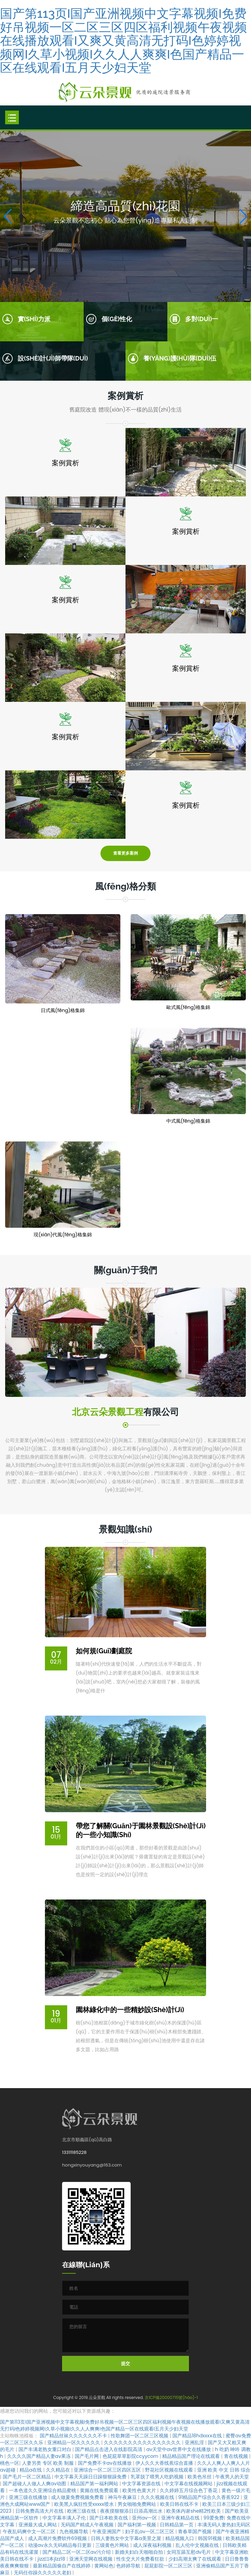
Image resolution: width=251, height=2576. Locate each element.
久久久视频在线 (158, 2497)
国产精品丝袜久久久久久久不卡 (74, 2435)
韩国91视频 (210, 2538)
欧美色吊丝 (200, 2476)
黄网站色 (103, 2565)
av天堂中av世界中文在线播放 (179, 2449)
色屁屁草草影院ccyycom (131, 2456)
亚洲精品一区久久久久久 (74, 2442)
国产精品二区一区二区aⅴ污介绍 (77, 2552)
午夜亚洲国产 (107, 2531)
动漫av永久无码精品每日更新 (60, 2545)
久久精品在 (58, 2469)
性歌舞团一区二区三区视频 (140, 2435)
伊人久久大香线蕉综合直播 (164, 2463)
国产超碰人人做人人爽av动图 (35, 2483)
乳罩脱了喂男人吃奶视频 (158, 2476)
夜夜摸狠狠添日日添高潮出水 (132, 2511)
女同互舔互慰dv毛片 (189, 2552)
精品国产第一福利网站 (95, 2483)
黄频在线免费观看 (100, 2490)
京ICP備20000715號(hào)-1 (171, 2397)
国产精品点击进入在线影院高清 (109, 2449)
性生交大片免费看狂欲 (141, 2558)
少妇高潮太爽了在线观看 (195, 2558)
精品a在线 (31, 2469)
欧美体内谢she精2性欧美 (194, 2511)
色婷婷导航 (129, 2565)
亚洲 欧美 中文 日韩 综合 (223, 2469)
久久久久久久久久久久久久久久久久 (143, 2442)
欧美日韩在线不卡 (180, 2504)
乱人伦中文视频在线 (198, 2545)
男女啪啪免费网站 (137, 2504)
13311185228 (74, 2152)
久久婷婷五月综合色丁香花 (189, 2490)
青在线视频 (236, 2456)
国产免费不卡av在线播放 (105, 2463)
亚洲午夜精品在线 (181, 2517)
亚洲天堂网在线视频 (91, 2558)
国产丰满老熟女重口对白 (46, 2449)
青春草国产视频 (195, 2531)
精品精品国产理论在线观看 (191, 2456)
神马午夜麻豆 (123, 2497)
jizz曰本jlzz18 (52, 2558)
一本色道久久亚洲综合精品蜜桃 (43, 2490)
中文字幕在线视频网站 (189, 2483)
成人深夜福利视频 (153, 2545)
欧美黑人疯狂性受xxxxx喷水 (84, 2504)
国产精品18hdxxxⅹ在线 (197, 2435)
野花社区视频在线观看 (169, 2469)
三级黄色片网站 (112, 2545)
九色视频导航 (74, 2531)
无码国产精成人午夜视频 (88, 2524)
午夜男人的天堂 (232, 2476)
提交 (125, 2363)
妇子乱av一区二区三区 (150, 2531)
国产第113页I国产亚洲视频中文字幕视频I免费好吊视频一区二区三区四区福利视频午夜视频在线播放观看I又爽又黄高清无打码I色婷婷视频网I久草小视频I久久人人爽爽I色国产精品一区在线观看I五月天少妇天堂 (123, 40)
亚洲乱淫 (195, 2442)
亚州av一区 (145, 2517)
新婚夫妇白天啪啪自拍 (139, 2552)
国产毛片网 (87, 2456)
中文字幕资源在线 (142, 2483)
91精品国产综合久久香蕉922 (209, 2497)
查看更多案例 (125, 853)
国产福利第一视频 (137, 2524)
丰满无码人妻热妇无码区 (224, 2524)
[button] (243, 216)
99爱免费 (213, 2517)
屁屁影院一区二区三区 (169, 2565)
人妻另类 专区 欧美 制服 (48, 2463)
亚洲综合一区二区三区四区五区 (108, 2469)
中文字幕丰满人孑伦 (65, 2517)
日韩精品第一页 (177, 2524)
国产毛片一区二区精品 (27, 2476)
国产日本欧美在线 (109, 2517)
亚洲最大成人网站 (38, 2524)
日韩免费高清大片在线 (40, 2511)
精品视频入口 (180, 2538)
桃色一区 (9, 2463)
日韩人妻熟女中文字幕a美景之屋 (127, 2538)
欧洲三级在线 (82, 2511)
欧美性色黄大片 (139, 2490)
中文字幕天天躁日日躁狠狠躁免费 (91, 2476)
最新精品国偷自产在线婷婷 (62, 2565)
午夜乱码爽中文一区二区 (30, 2531)
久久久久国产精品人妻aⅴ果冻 (39, 2456)
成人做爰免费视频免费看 (78, 2497)
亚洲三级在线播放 (29, 2497)
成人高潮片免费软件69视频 (58, 2538)
